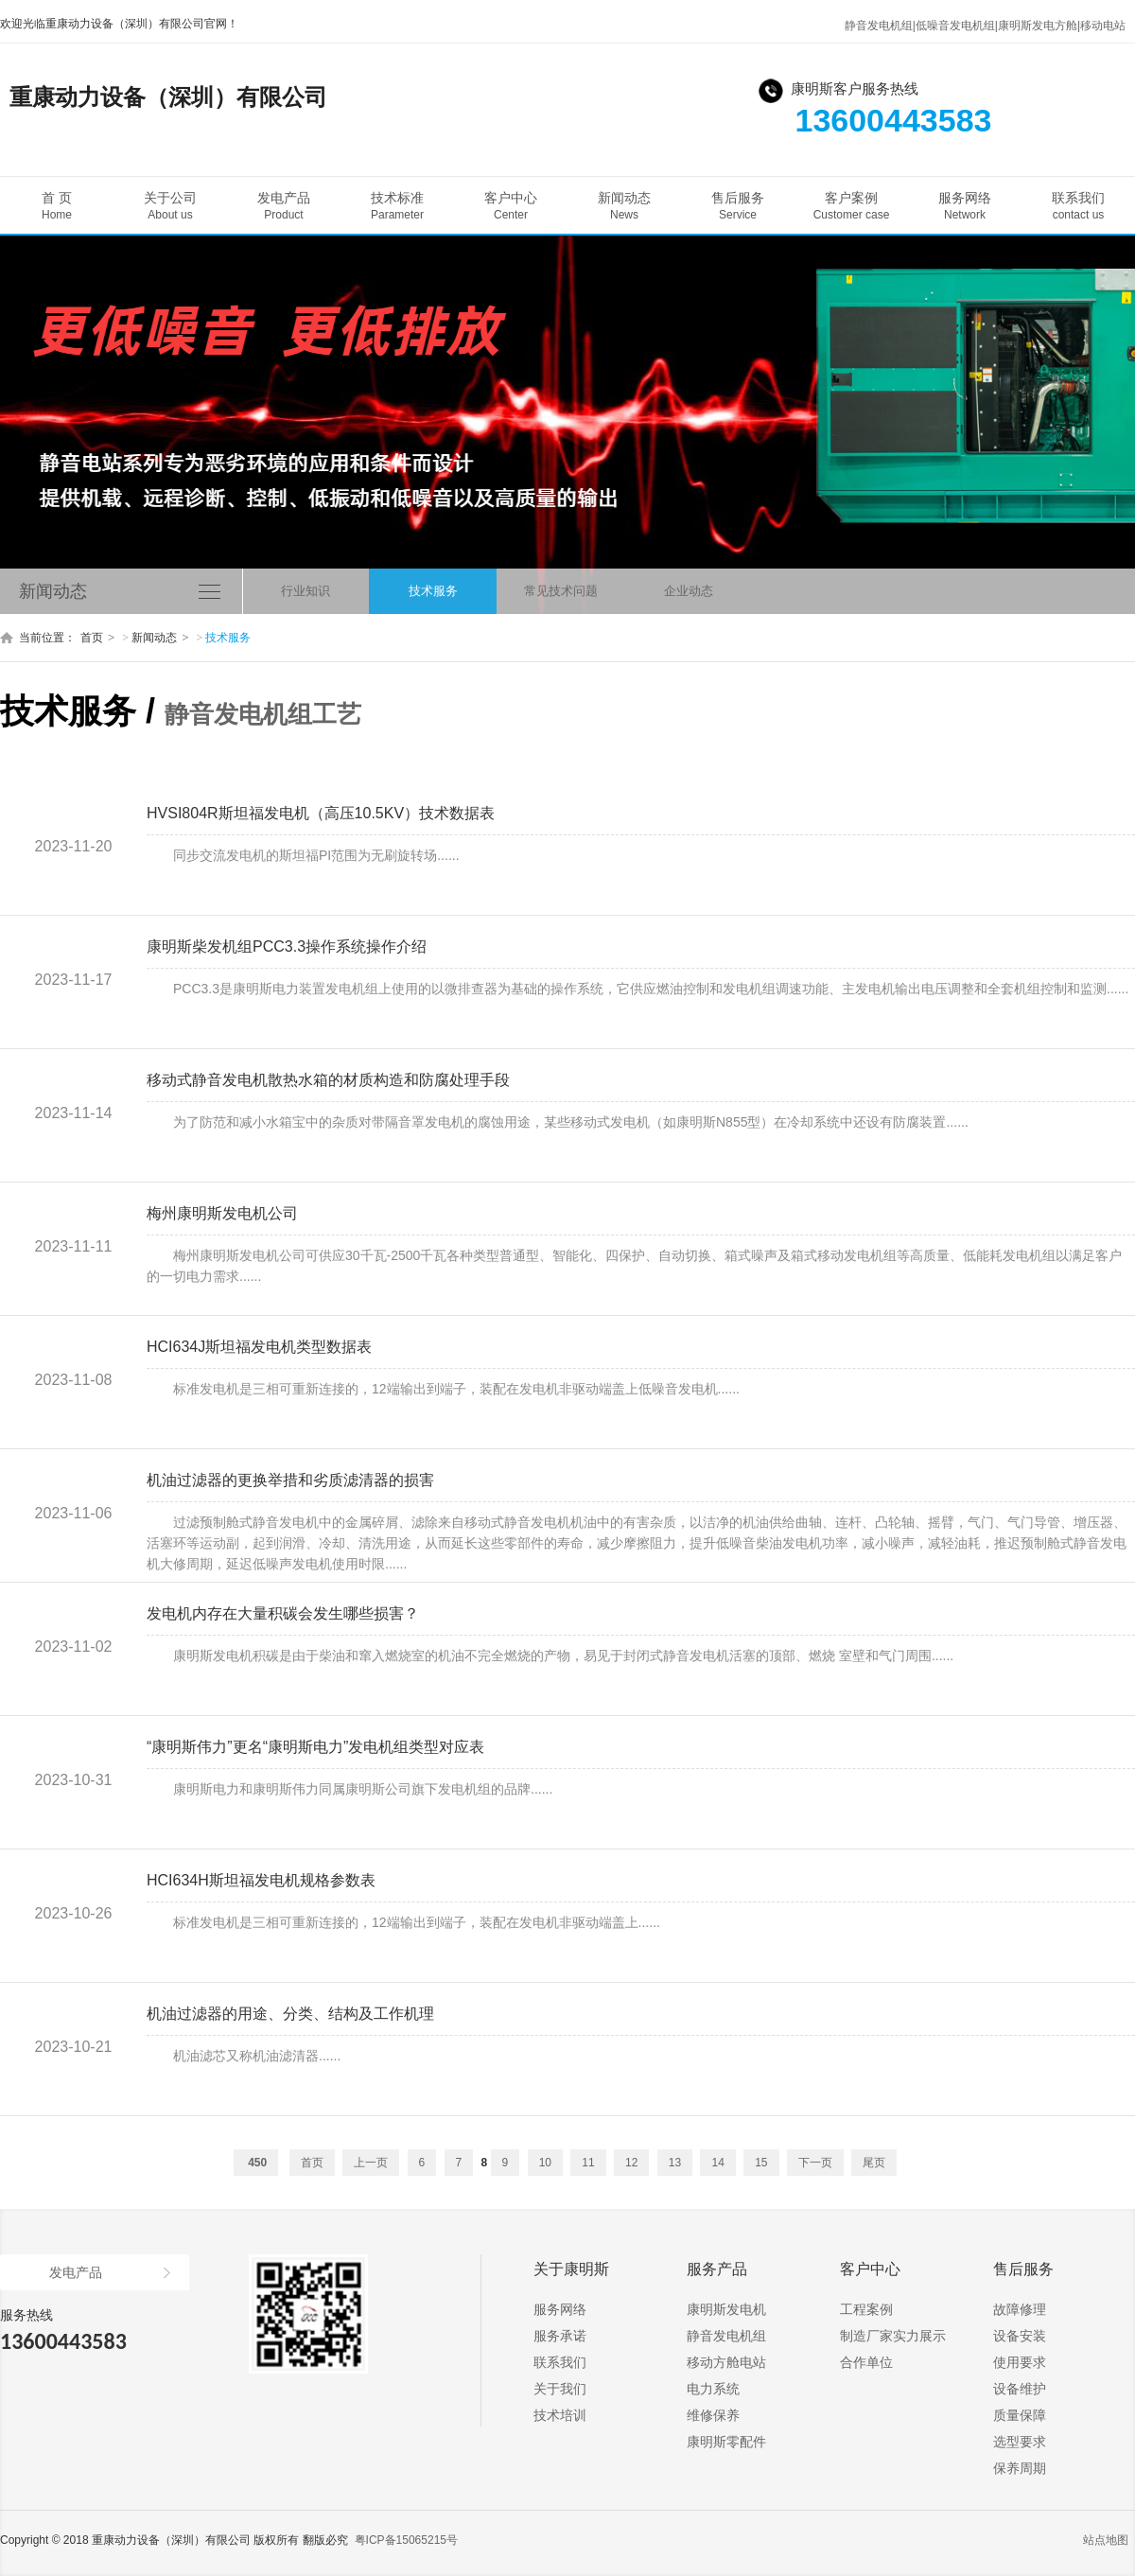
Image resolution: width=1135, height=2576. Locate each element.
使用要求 (1019, 2362)
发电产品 (283, 206)
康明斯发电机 (726, 2309)
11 (588, 2162)
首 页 (57, 206)
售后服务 (737, 206)
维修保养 (713, 2415)
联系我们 (1078, 206)
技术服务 (433, 591)
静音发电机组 (726, 2335)
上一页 (371, 2162)
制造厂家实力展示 (893, 2335)
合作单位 (866, 2362)
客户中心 (511, 206)
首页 (91, 637)
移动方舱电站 (726, 2362)
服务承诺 (559, 2335)
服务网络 (965, 206)
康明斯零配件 (726, 2441)
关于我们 (559, 2388)
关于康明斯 (571, 2269)
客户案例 (851, 206)
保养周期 (1019, 2468)
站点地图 (1105, 2540)
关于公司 (170, 206)
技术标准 (397, 206)
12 (631, 2162)
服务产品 (717, 2269)
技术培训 (559, 2415)
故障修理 (1019, 2309)
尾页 (874, 2162)
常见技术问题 (561, 591)
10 (545, 2162)
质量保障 (1019, 2415)
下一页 (815, 2162)
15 (761, 2162)
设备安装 (1019, 2335)
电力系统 (713, 2388)
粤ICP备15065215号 (406, 2540)
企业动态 (688, 591)
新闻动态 (624, 206)
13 (675, 2162)
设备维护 (1019, 2388)
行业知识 (305, 591)
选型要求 (1019, 2441)
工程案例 (866, 2309)
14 (717, 2162)
